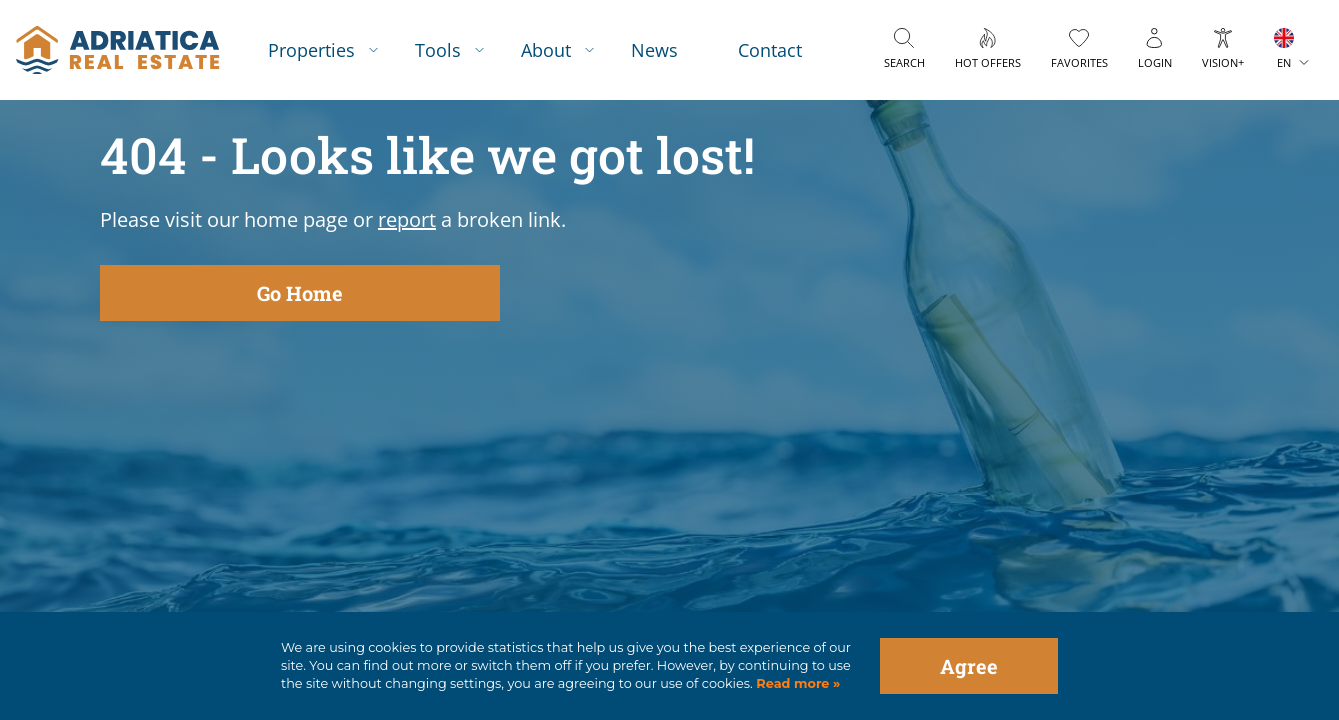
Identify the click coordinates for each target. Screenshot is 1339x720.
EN (1284, 62)
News (654, 49)
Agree (969, 666)
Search (904, 62)
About (546, 49)
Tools (438, 49)
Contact (770, 49)
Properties (311, 49)
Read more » (797, 683)
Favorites (1079, 62)
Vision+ (1223, 62)
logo (117, 50)
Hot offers (988, 62)
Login (1155, 62)
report (407, 219)
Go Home (300, 293)
